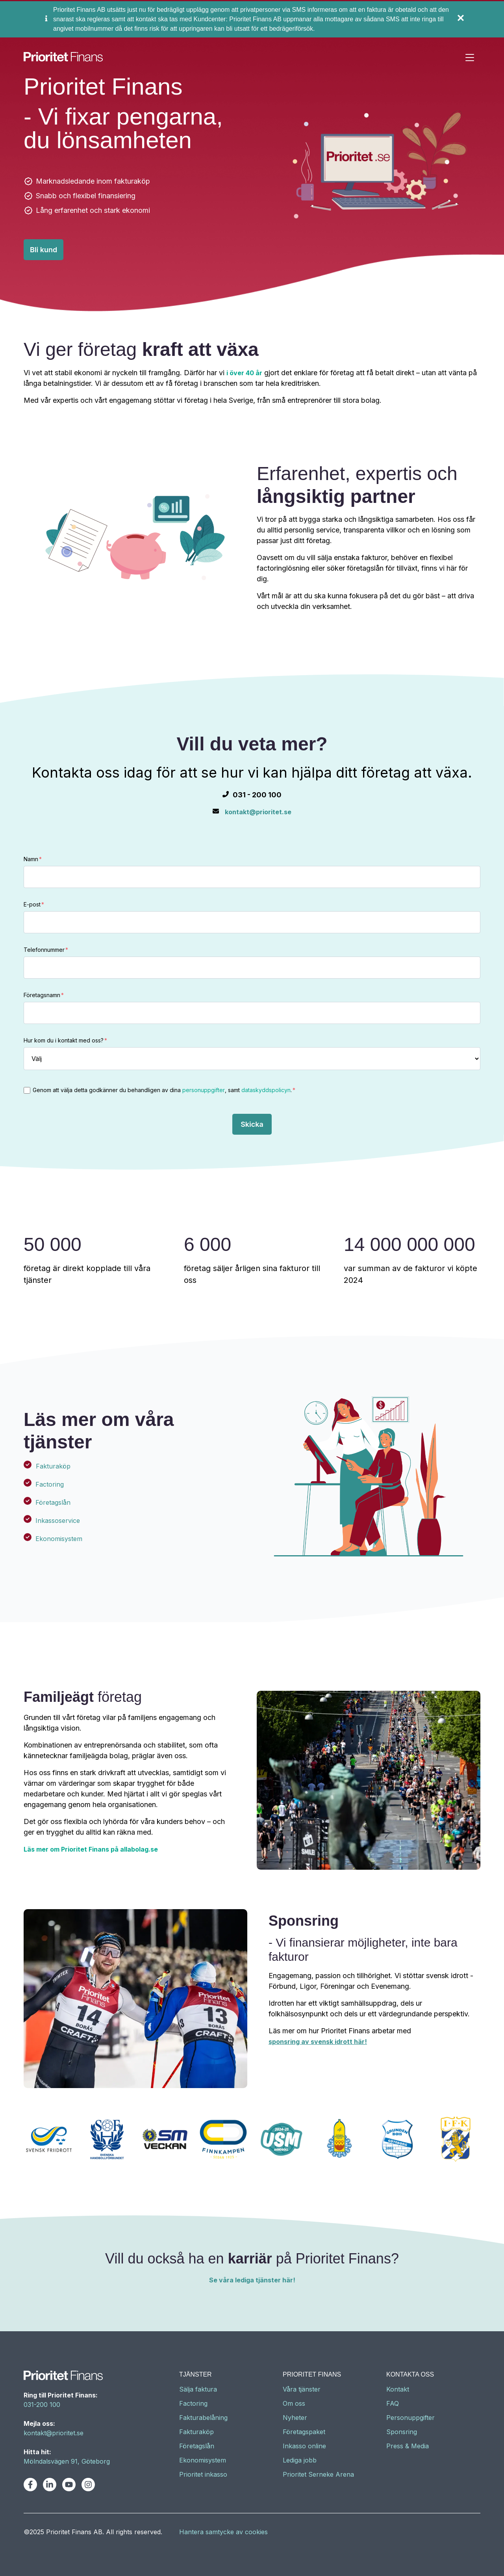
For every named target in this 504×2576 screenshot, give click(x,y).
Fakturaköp (53, 1466)
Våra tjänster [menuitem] (302, 2389)
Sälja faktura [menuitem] (198, 2389)
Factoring (49, 1484)
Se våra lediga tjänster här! (252, 2280)
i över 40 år (244, 373)
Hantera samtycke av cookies (223, 2532)
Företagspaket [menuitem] (304, 2432)
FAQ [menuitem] (392, 2403)
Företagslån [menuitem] (196, 2446)
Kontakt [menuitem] (397, 2389)
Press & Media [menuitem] (407, 2446)
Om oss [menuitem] (294, 2403)
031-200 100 (42, 2404)
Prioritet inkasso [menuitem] (203, 2474)
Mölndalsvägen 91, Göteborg (67, 2461)
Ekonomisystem (58, 1539)
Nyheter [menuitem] (295, 2418)
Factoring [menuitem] (193, 2403)
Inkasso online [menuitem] (304, 2446)
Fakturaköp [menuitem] (196, 2432)
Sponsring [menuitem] (401, 2432)
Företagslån (52, 1502)
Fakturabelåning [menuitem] (203, 2418)
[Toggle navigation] (469, 57)
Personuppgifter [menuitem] (410, 2418)
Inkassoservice (57, 1520)
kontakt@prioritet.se (258, 812)
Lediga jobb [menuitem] (300, 2460)
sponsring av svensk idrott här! (318, 2042)
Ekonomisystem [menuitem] (202, 2460)
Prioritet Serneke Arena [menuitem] (318, 2474)
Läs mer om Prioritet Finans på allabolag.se (91, 1849)
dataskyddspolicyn (266, 1090)
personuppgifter (203, 1090)
